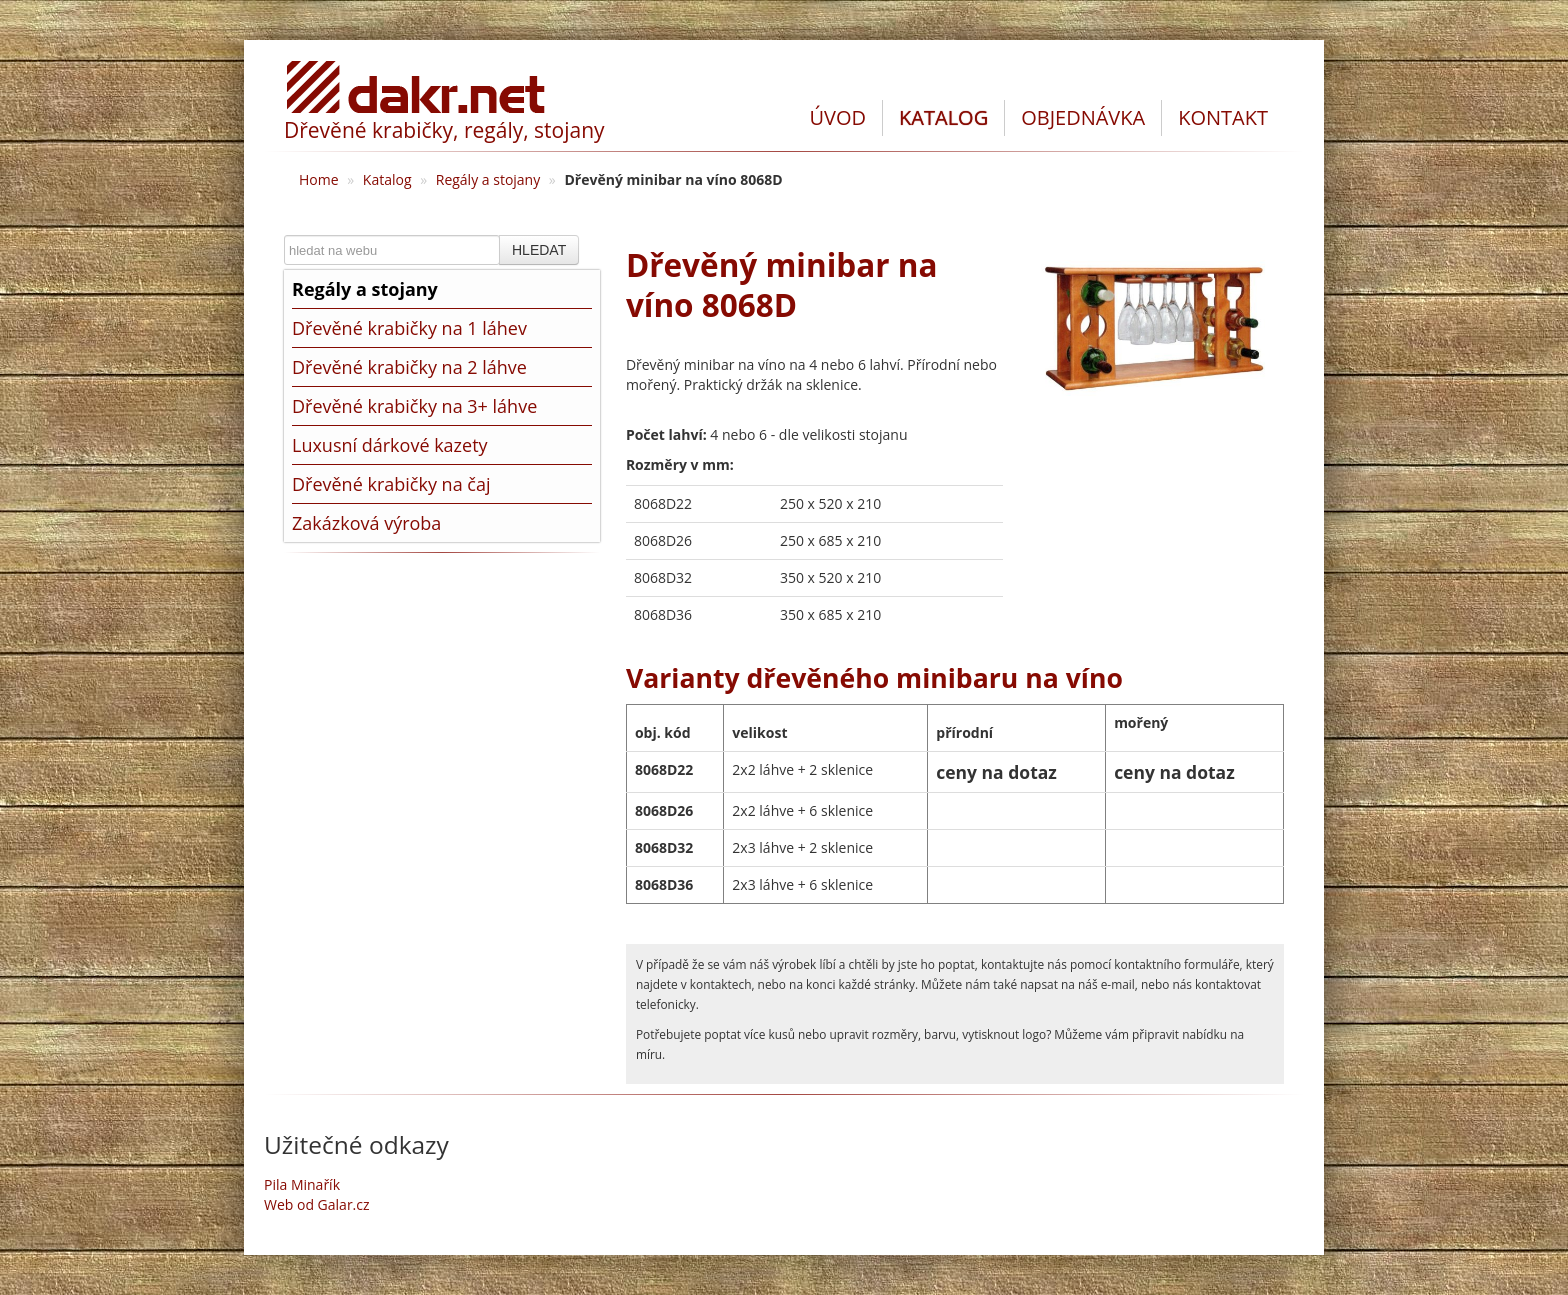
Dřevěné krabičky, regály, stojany (444, 130)
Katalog (387, 179)
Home (319, 179)
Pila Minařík (302, 1184)
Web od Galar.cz (317, 1204)
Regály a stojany (488, 179)
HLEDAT (539, 250)
